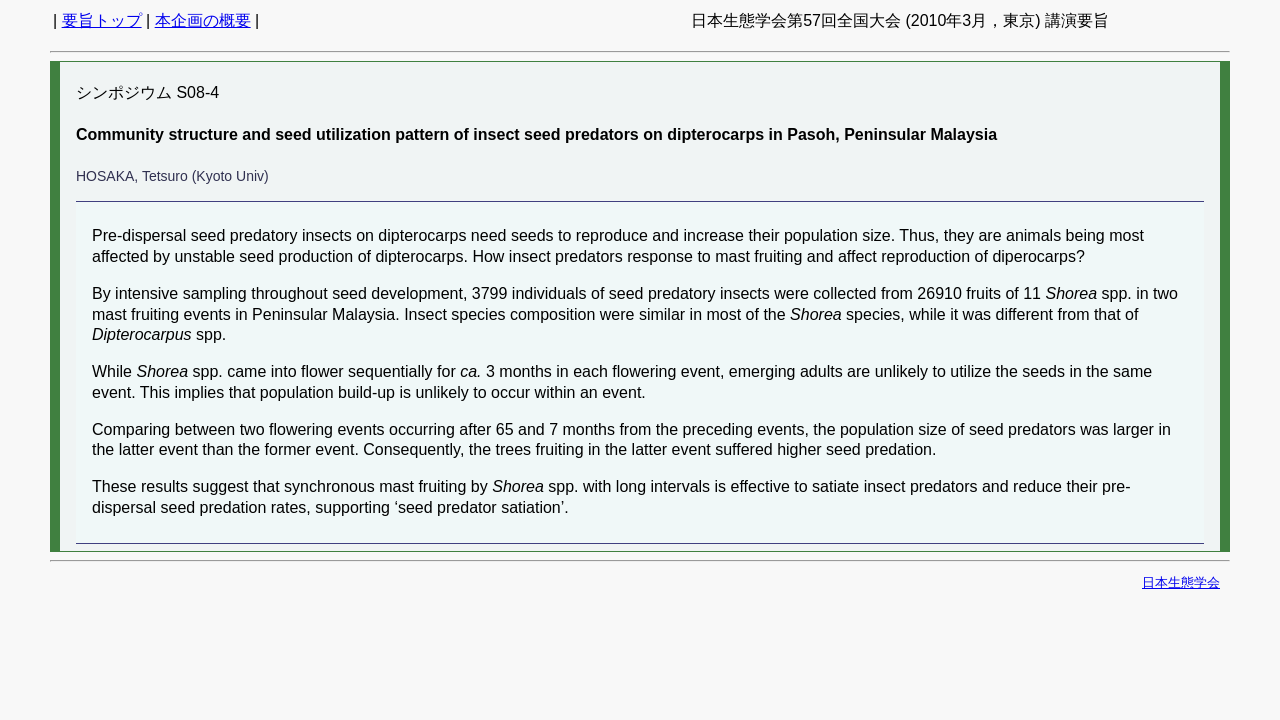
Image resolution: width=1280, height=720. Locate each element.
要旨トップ (102, 20)
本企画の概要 (203, 20)
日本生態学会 (1181, 582)
